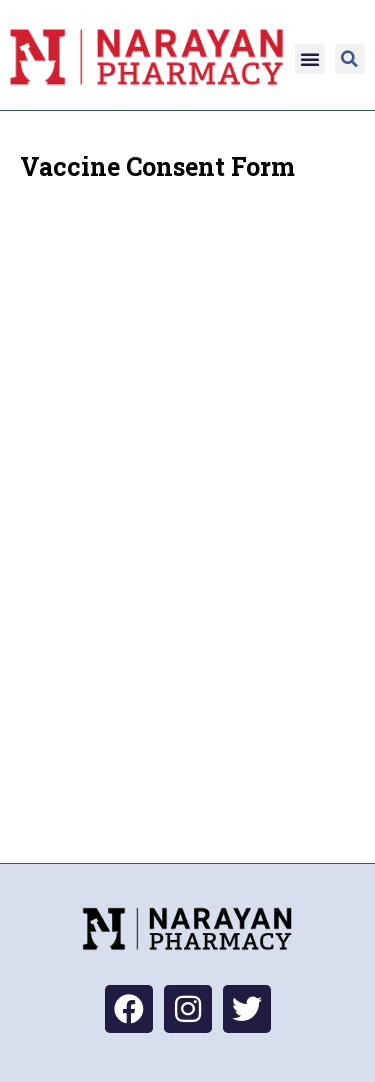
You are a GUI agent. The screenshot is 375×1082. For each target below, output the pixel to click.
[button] (310, 59)
